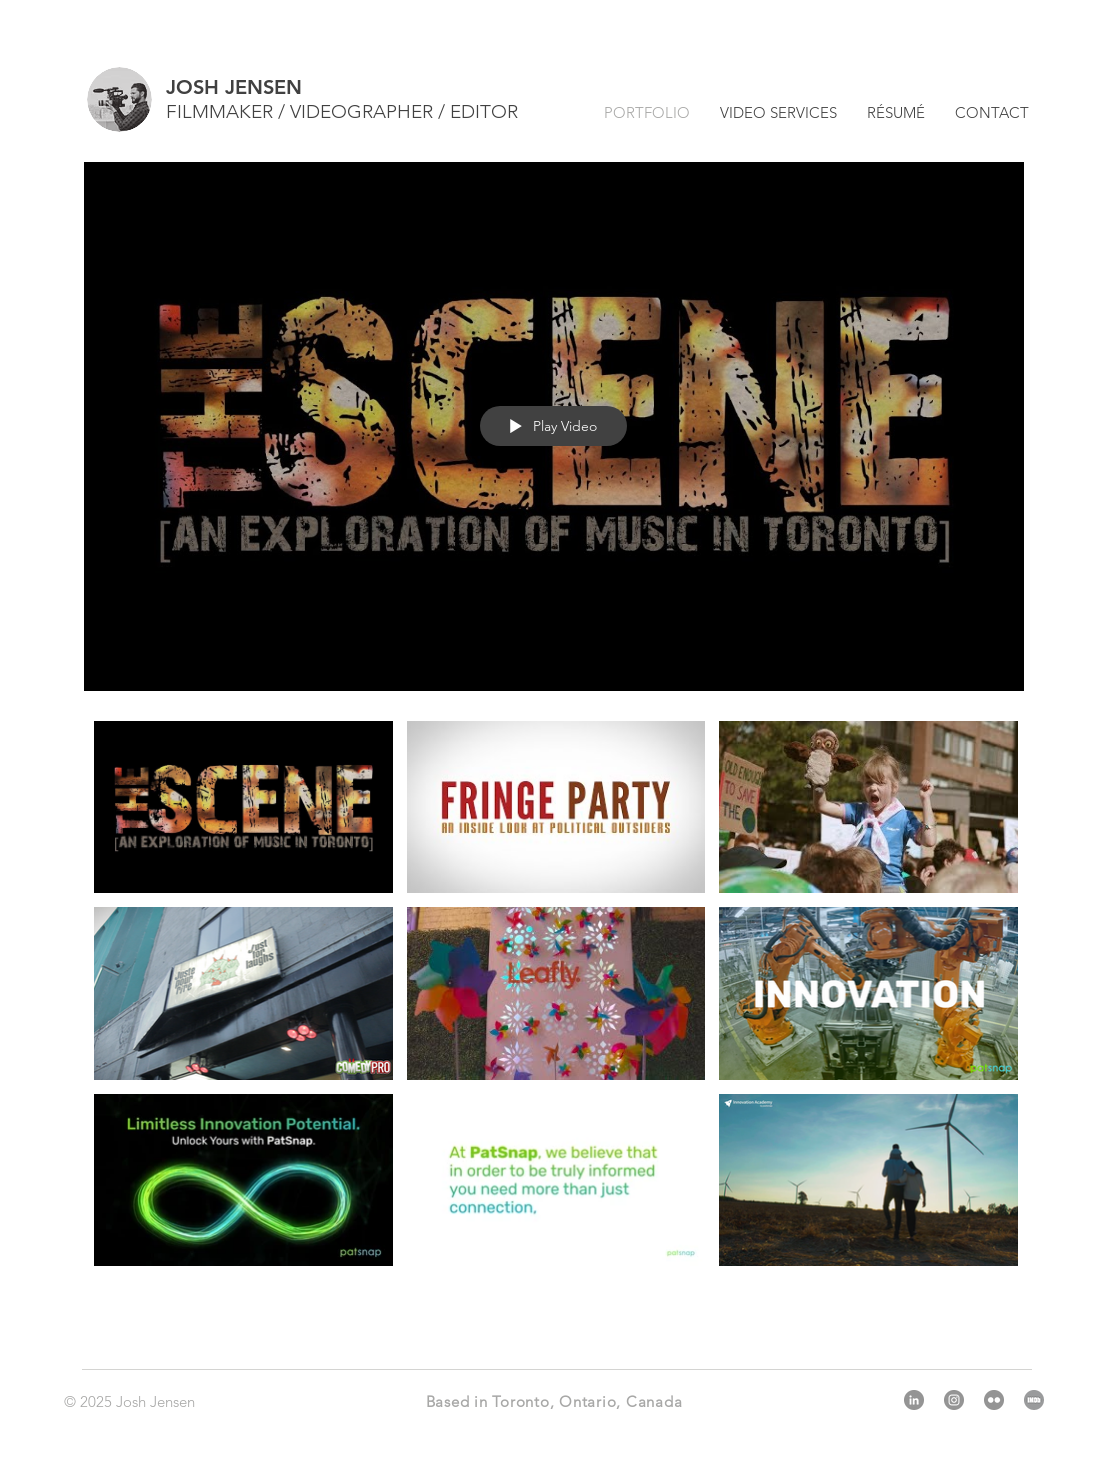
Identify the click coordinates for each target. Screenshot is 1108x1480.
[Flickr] (994, 1400)
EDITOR (484, 111)
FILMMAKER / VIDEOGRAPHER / (308, 111)
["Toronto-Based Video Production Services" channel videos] (554, 1017)
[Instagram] (954, 1400)
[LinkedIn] (914, 1400)
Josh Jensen (155, 1401)
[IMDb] (1034, 1400)
